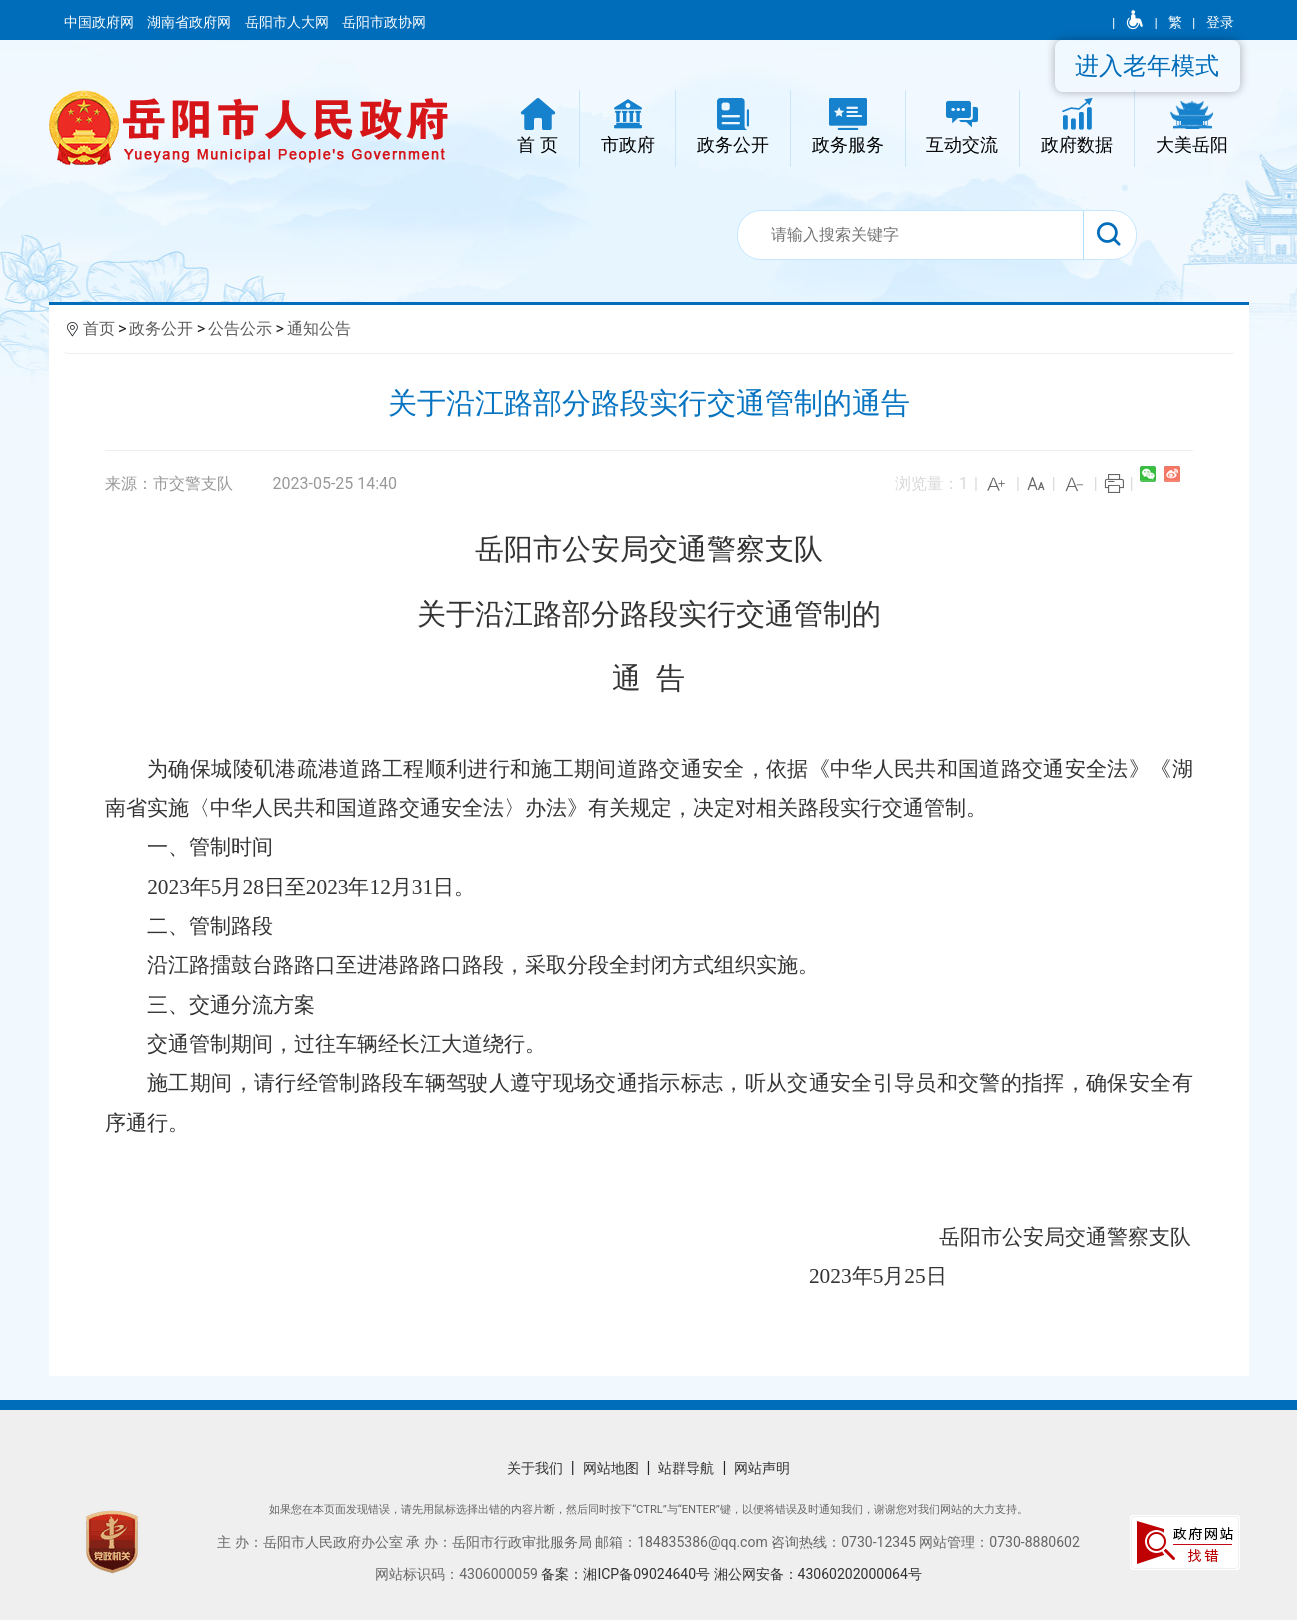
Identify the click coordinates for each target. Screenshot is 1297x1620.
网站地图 (611, 1468)
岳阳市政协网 (384, 22)
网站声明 (762, 1468)
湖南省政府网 (190, 22)
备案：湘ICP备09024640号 (625, 1574)
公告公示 (240, 328)
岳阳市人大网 (288, 22)
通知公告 (319, 328)
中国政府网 (100, 22)
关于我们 (535, 1468)
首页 (99, 328)
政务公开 (161, 328)
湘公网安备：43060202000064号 (818, 1574)
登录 (1220, 22)
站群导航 (686, 1468)
